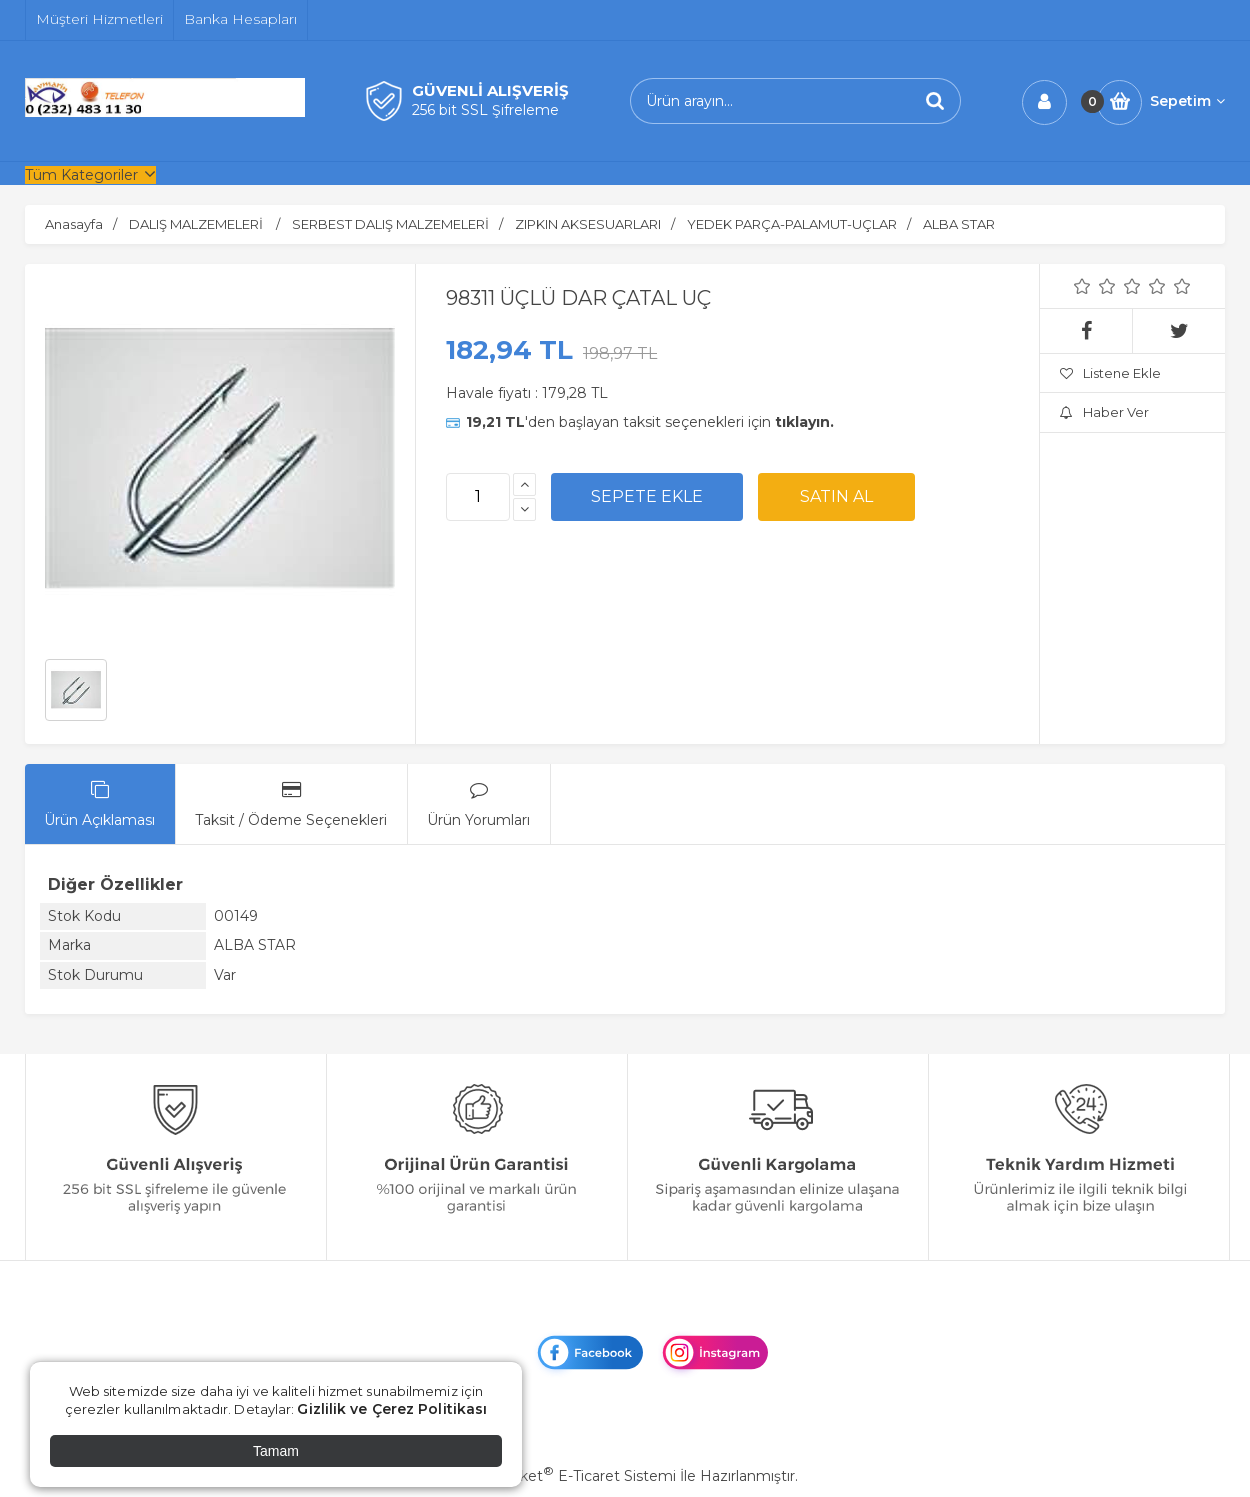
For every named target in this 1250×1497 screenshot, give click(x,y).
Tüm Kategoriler (81, 175)
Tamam (276, 1451)
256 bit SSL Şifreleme (485, 110)
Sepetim (1187, 101)
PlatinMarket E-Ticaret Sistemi (564, 1476)
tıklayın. (804, 422)
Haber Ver (1104, 412)
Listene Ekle (1110, 373)
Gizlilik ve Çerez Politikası (392, 1409)
